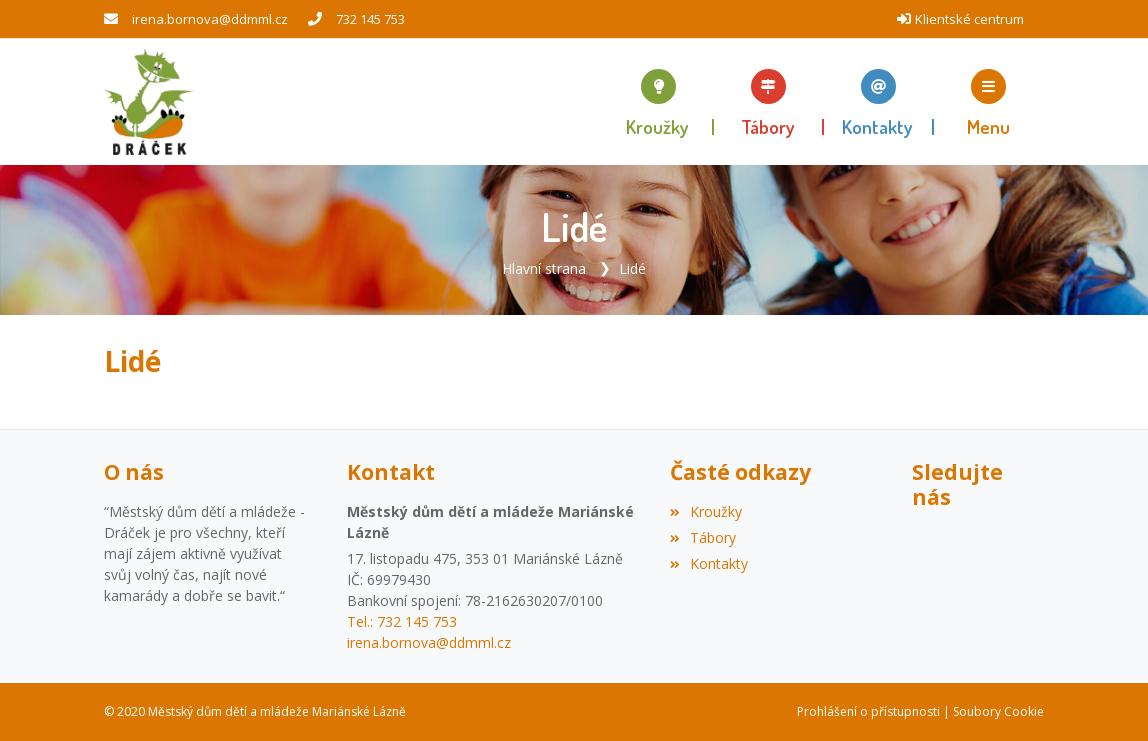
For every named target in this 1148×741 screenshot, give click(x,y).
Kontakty (709, 563)
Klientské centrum (969, 19)
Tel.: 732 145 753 (402, 621)
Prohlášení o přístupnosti (868, 711)
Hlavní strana (544, 268)
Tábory (703, 537)
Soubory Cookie (998, 711)
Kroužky (706, 511)
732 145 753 (370, 19)
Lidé (632, 268)
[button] (989, 102)
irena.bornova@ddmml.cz (210, 19)
